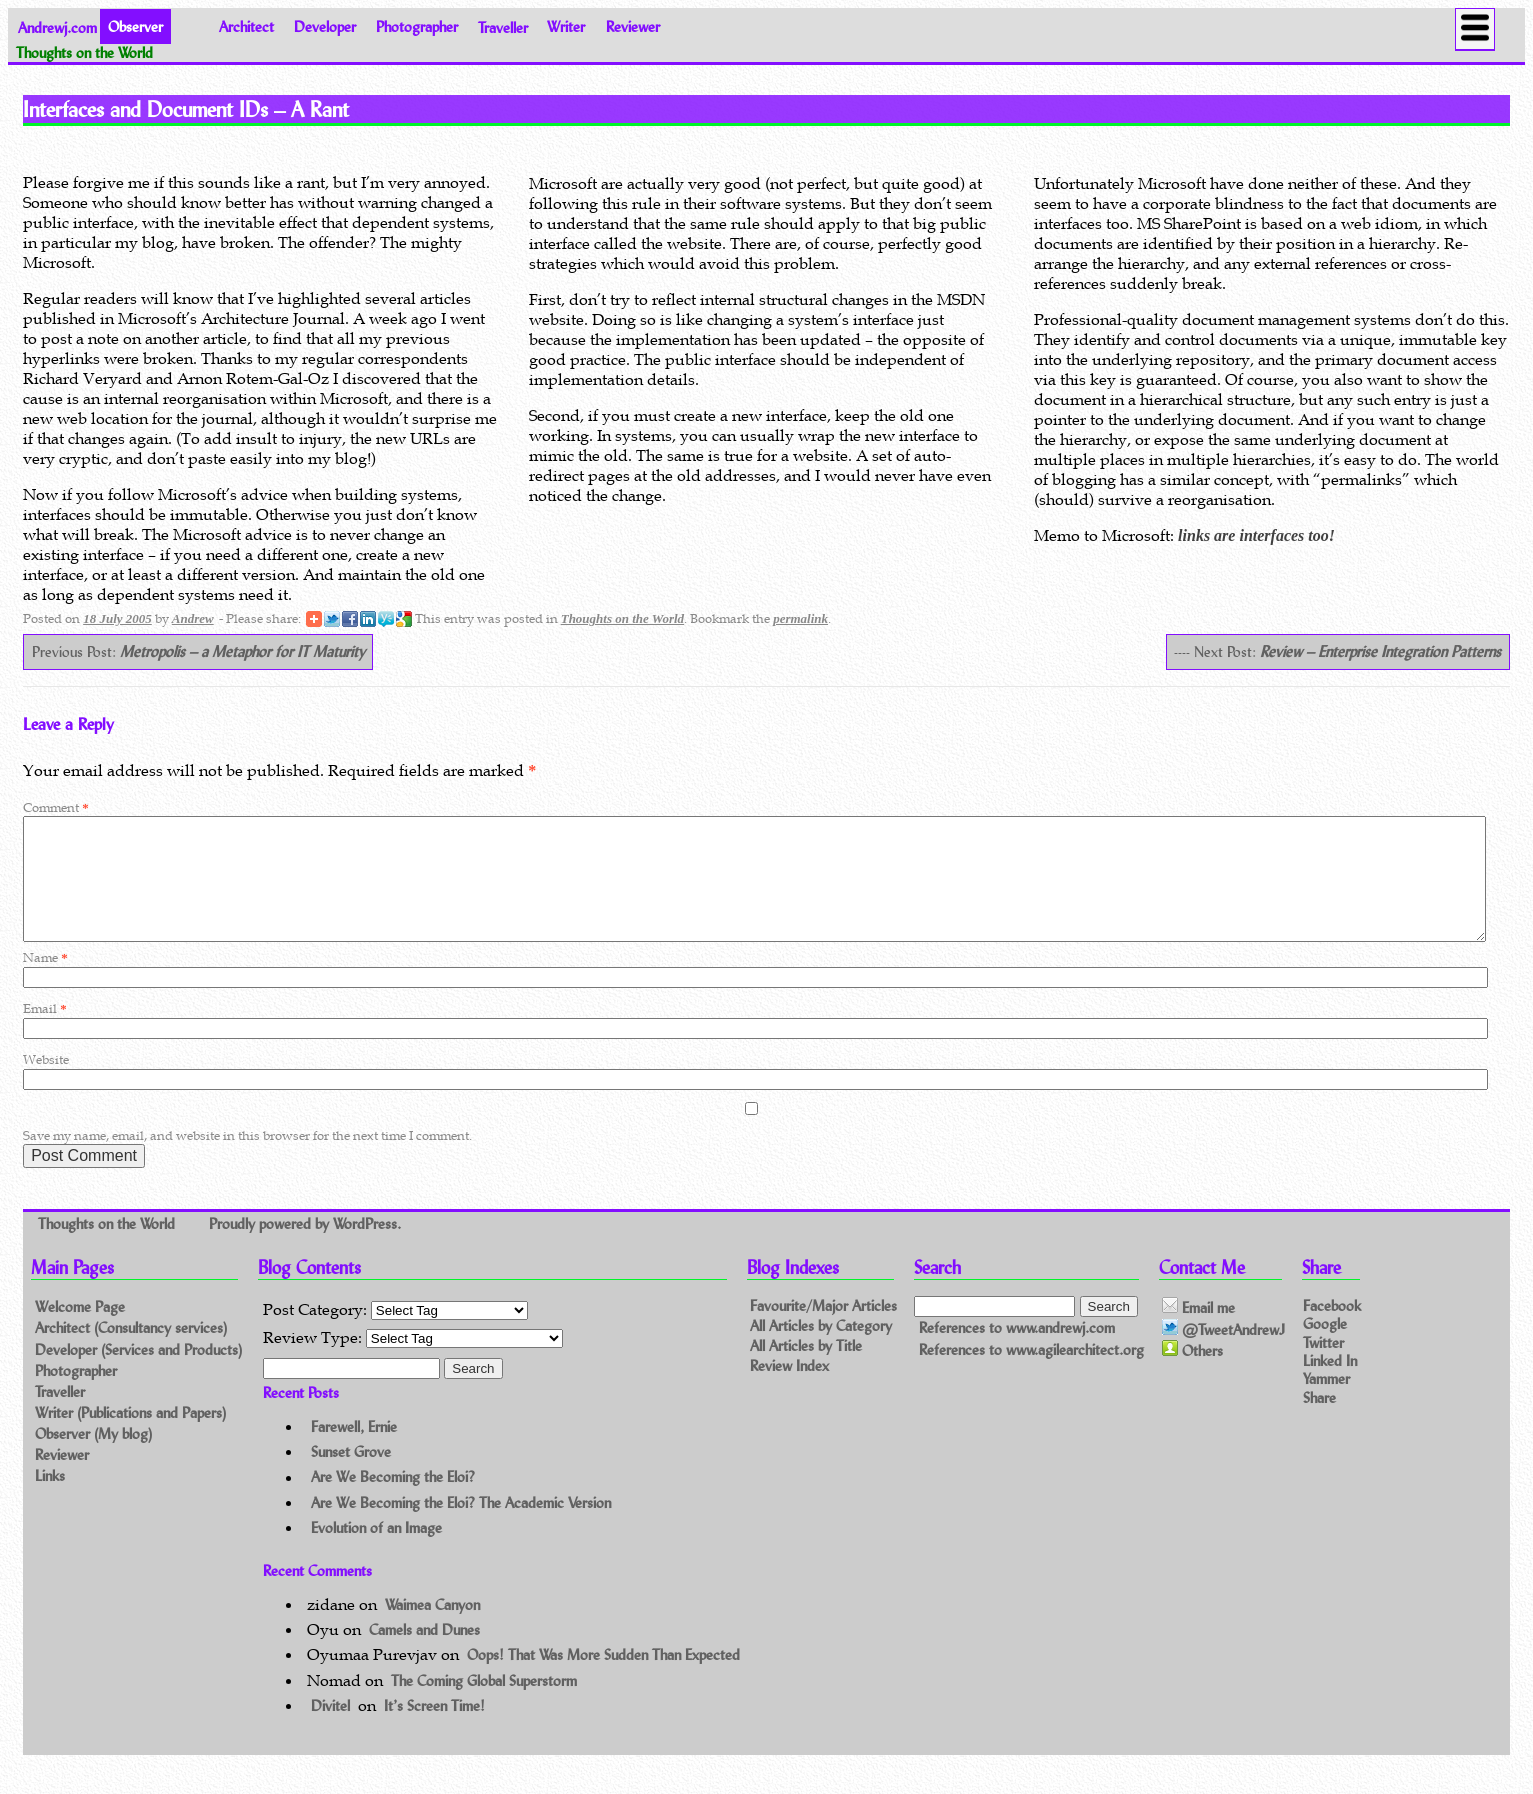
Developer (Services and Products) (138, 1373)
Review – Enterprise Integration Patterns (1380, 651)
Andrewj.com (57, 26)
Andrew (193, 618)
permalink (800, 618)
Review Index (789, 1390)
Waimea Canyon (432, 1628)
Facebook (1332, 1329)
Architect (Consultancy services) (131, 1351)
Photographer (417, 26)
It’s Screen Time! (434, 1729)
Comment (55, 807)
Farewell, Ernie (354, 1450)
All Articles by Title (806, 1370)
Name (45, 981)
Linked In (1330, 1383)
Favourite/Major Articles (823, 1330)
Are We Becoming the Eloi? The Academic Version (461, 1526)
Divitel (330, 1729)
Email (44, 1032)
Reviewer (633, 26)
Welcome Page (80, 1330)
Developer (325, 26)
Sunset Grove (351, 1475)
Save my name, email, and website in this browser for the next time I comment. (247, 1159)
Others (1192, 1374)
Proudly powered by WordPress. (305, 1246)
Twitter (1323, 1365)
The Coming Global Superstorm (484, 1704)
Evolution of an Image (376, 1551)
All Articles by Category (821, 1350)
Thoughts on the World (622, 618)
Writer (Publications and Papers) (130, 1436)
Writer (566, 26)
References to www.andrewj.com (1017, 1351)
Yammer (1326, 1401)
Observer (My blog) (93, 1457)
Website (46, 1083)
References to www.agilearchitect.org (1031, 1373)
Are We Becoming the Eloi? (393, 1501)
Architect (246, 26)
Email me (1198, 1331)
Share (1319, 1421)
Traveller (503, 26)
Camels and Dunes (424, 1653)
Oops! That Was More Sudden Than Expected (603, 1678)
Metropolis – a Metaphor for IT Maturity (242, 651)
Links (50, 1499)
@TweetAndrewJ (1223, 1353)
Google (1325, 1347)
